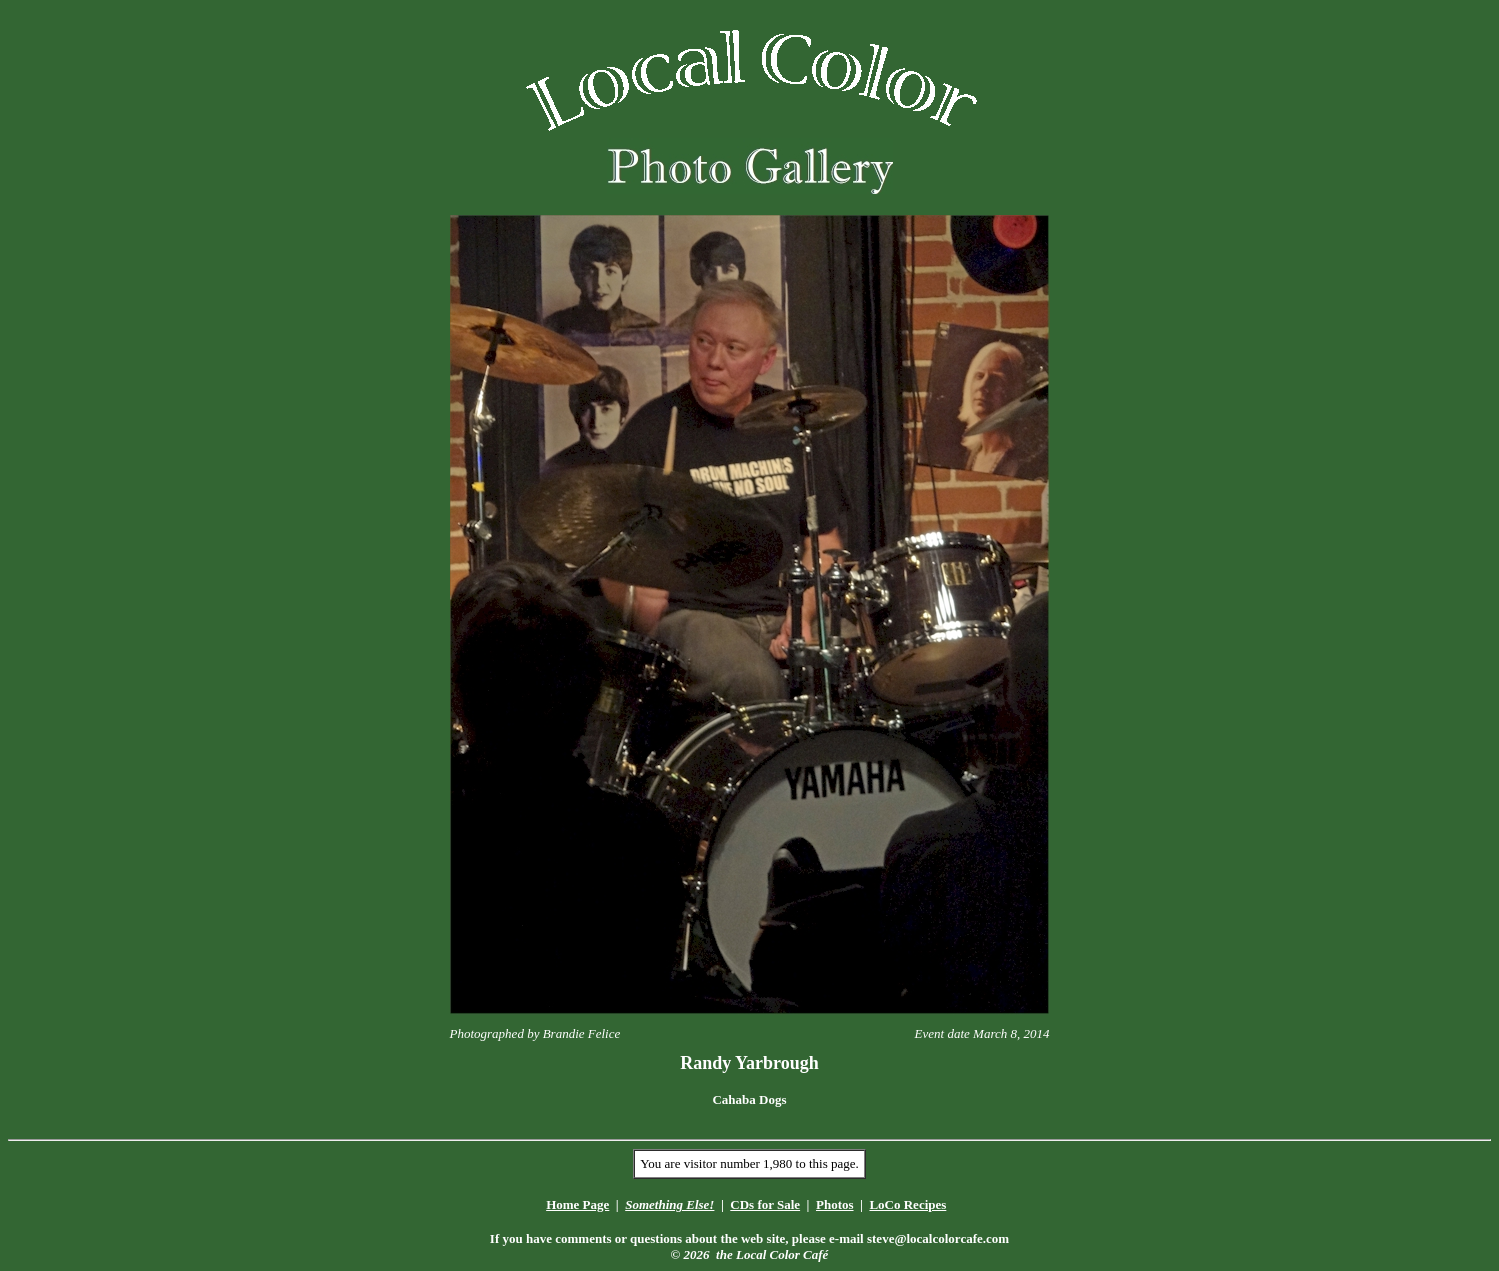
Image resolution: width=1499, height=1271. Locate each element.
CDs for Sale (765, 1204)
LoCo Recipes (907, 1204)
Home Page (577, 1204)
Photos (835, 1204)
